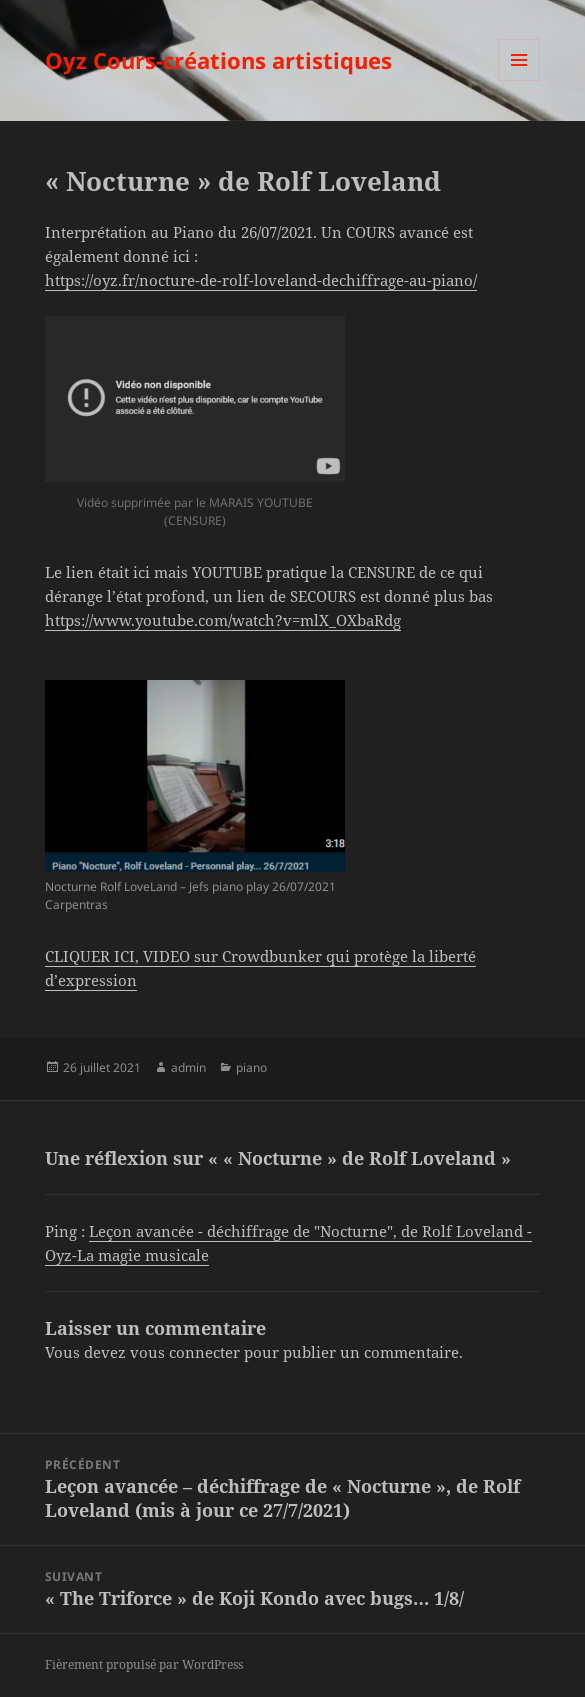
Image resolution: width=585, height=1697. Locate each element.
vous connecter (185, 1352)
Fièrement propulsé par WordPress (144, 1664)
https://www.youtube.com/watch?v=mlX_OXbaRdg (223, 620)
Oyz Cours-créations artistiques (218, 60)
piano (251, 1067)
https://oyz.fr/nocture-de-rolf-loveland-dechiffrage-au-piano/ (261, 280)
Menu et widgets (519, 80)
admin (188, 1067)
